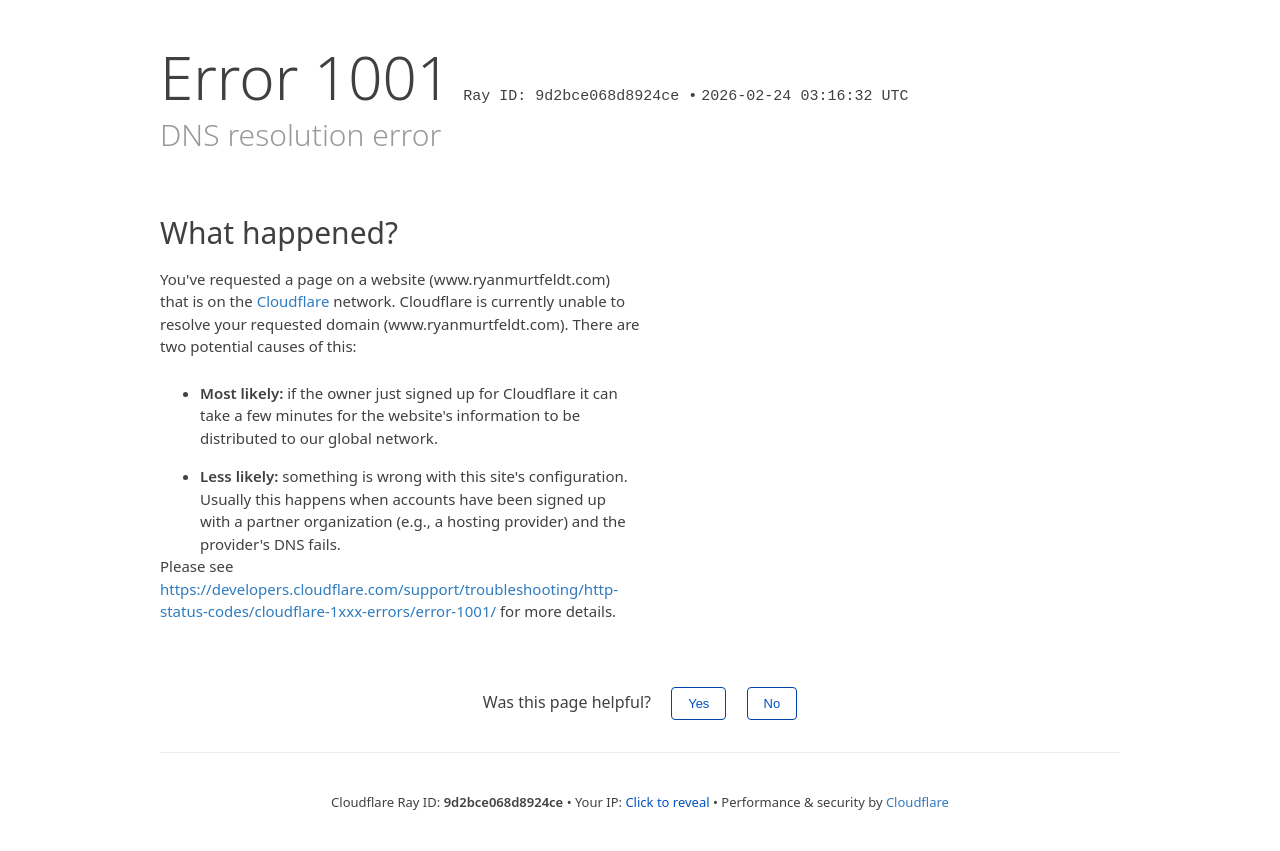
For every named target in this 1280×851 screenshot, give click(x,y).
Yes (698, 703)
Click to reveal (667, 802)
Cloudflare (293, 301)
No (772, 703)
